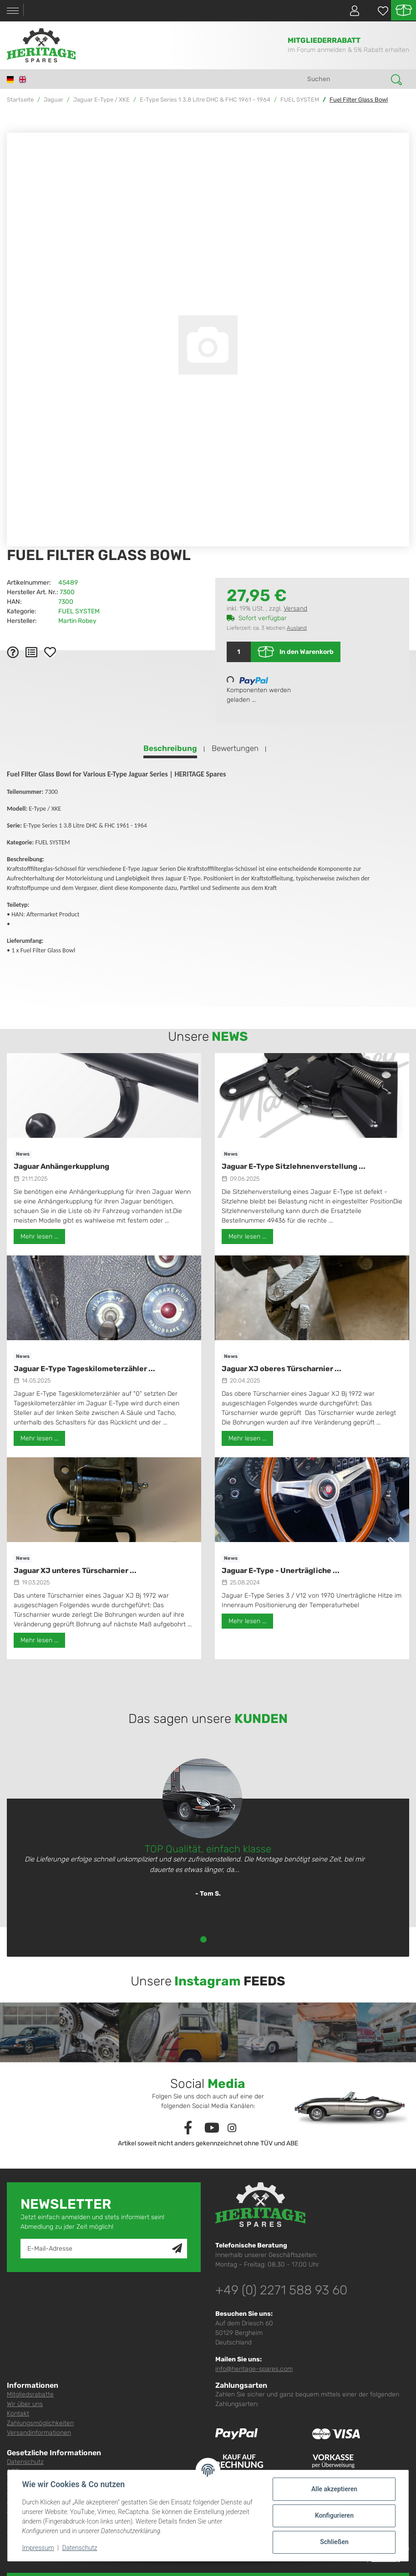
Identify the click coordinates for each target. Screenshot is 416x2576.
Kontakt (18, 2413)
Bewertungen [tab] (235, 748)
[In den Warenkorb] (14, 128)
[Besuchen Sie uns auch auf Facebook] (188, 2128)
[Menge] (239, 652)
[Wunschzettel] (378, 10)
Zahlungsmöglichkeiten (40, 2423)
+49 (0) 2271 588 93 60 (281, 2290)
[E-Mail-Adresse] (96, 2248)
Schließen (334, 2541)
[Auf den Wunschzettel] (50, 652)
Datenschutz (25, 2462)
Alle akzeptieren (334, 2489)
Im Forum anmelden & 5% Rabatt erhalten (348, 50)
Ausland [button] (297, 628)
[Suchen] (345, 79)
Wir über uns (25, 2404)
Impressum (38, 2547)
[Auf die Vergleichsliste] (31, 652)
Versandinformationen (39, 2433)
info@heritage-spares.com (254, 2369)
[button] (351, 10)
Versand (295, 608)
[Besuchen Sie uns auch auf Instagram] (232, 2128)
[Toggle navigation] (13, 10)
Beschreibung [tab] (170, 748)
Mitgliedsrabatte (30, 2394)
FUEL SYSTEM (79, 611)
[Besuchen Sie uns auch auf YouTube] (212, 2128)
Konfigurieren (334, 2515)
